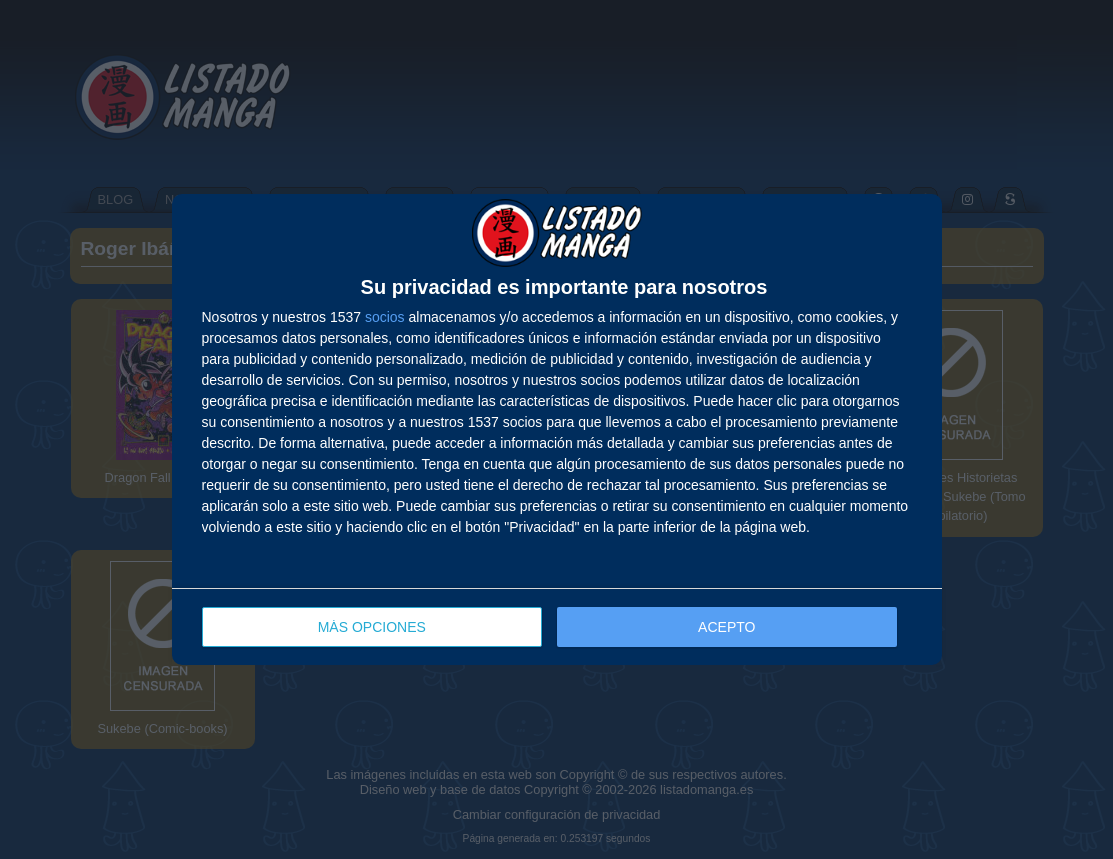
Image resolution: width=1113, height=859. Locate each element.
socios (385, 317)
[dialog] (557, 429)
